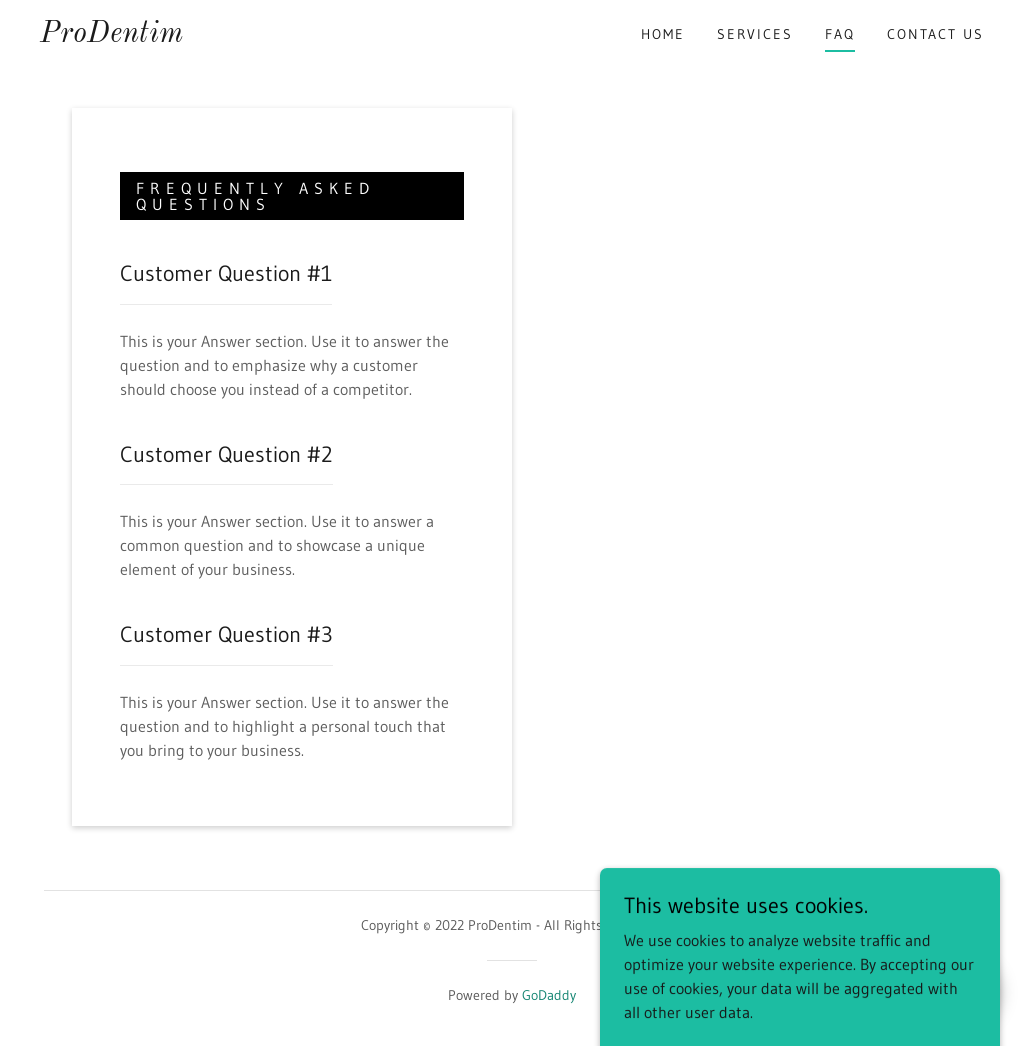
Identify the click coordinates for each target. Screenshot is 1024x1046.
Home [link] (663, 34)
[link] (111, 36)
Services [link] (755, 34)
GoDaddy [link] (549, 995)
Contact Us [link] (935, 34)
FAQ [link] (840, 34)
